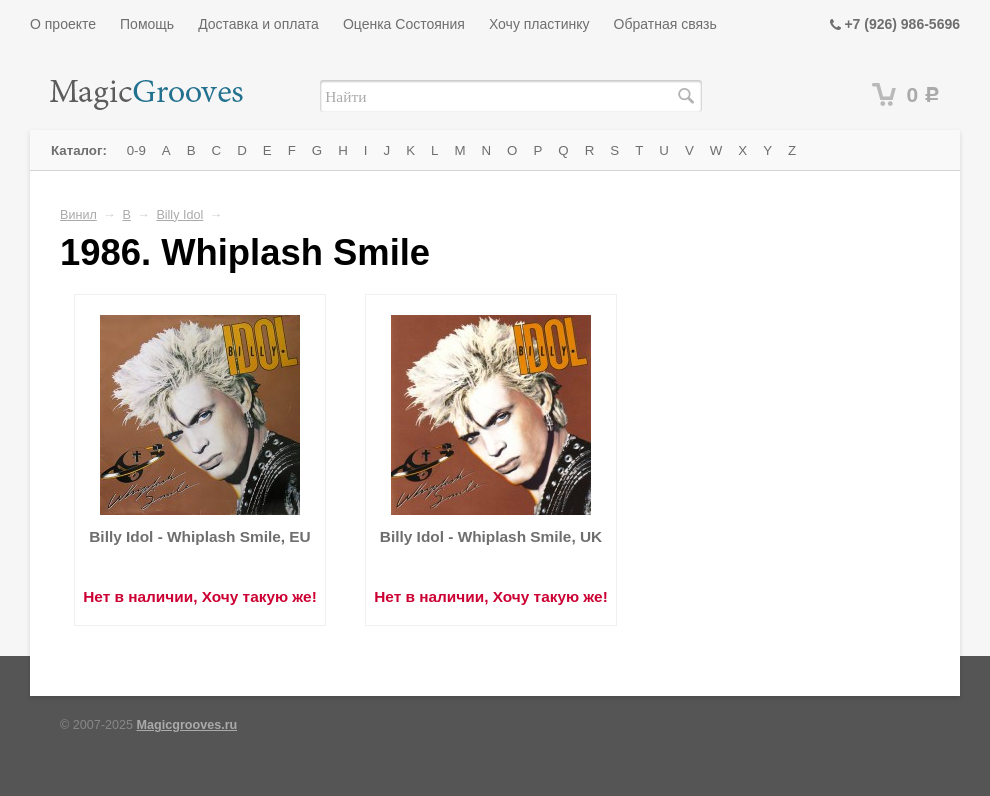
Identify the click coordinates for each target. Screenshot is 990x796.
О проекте (63, 24)
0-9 (136, 150)
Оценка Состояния (404, 24)
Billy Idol (179, 215)
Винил (78, 215)
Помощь (147, 24)
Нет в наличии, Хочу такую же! (200, 596)
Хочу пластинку (539, 24)
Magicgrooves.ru (187, 725)
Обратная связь (665, 24)
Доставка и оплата (258, 24)
